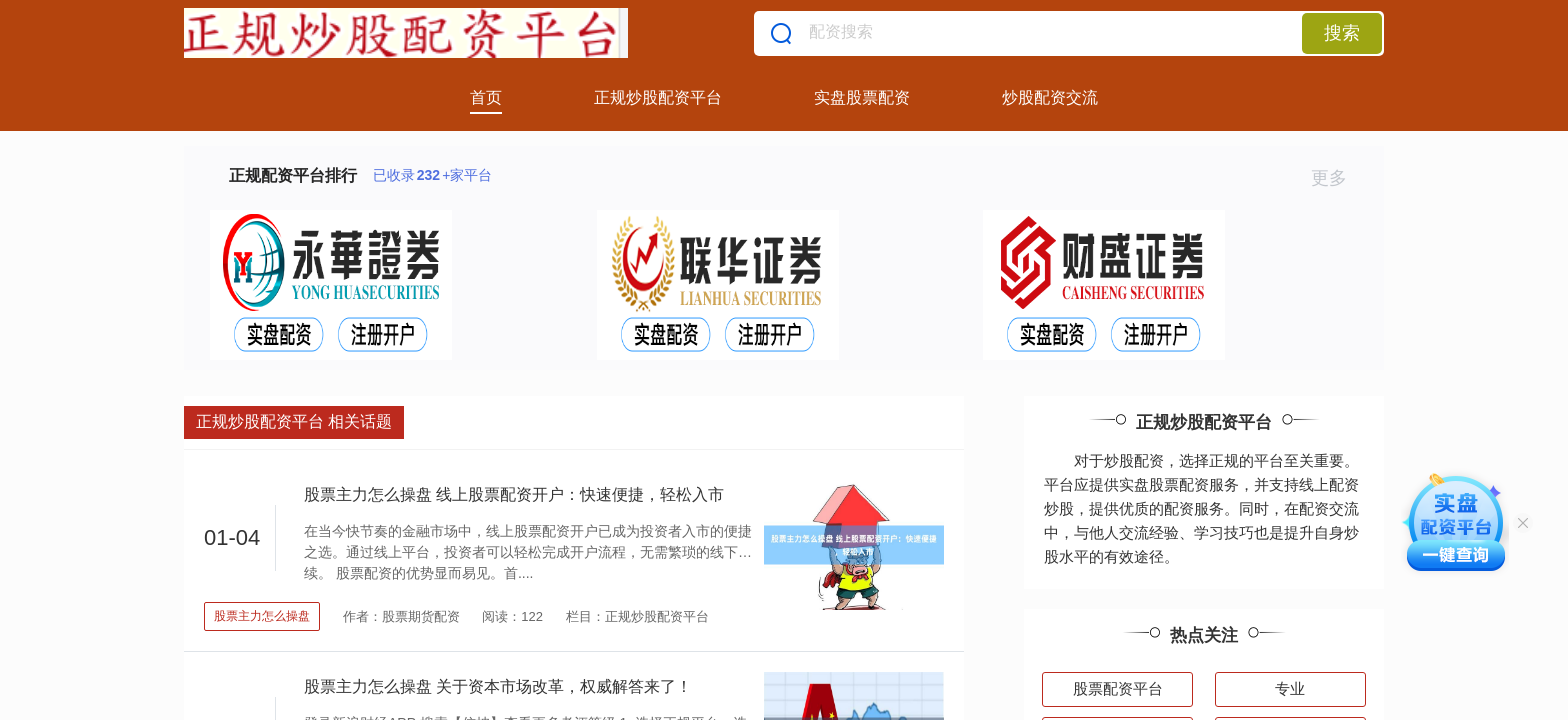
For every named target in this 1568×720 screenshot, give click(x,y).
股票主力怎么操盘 (262, 616)
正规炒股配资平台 (658, 97)
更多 (1337, 178)
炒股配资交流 (1050, 97)
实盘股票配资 (862, 97)
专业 (1290, 688)
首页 (486, 97)
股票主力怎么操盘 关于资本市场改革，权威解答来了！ (498, 686)
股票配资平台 (1118, 688)
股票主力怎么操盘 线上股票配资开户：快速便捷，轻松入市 (514, 494)
